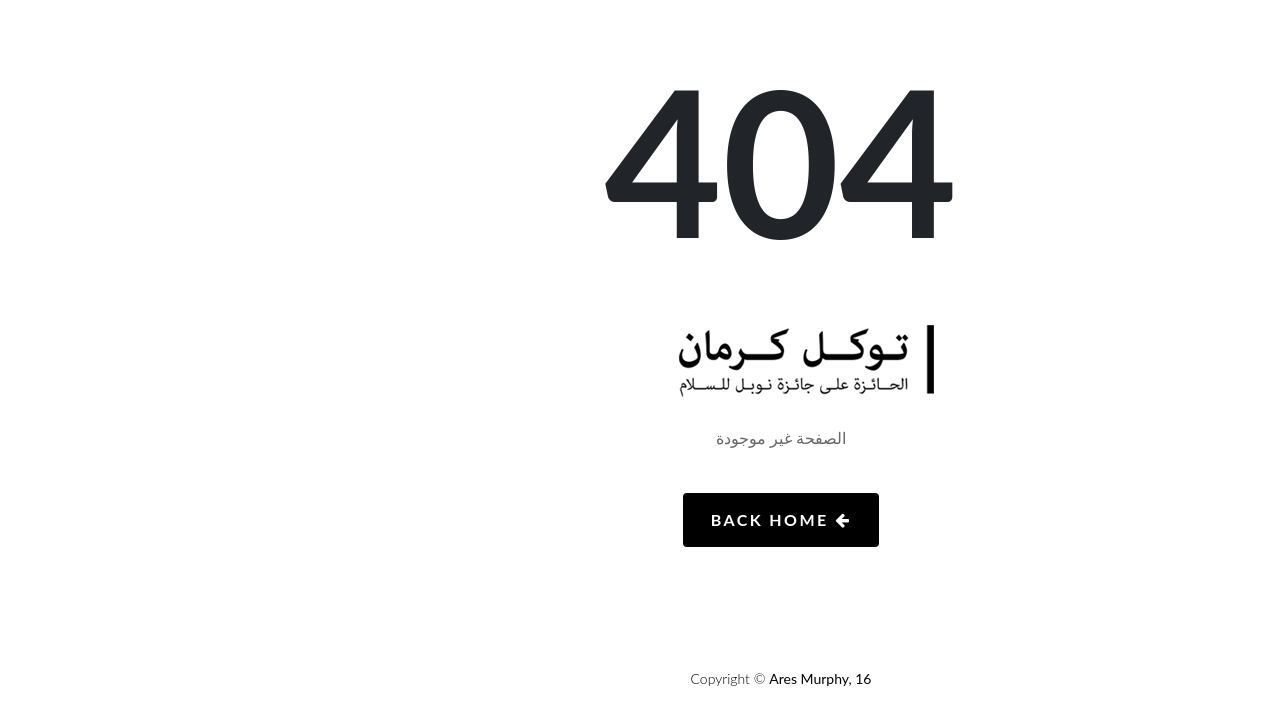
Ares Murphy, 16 (679, 678)
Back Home (640, 519)
